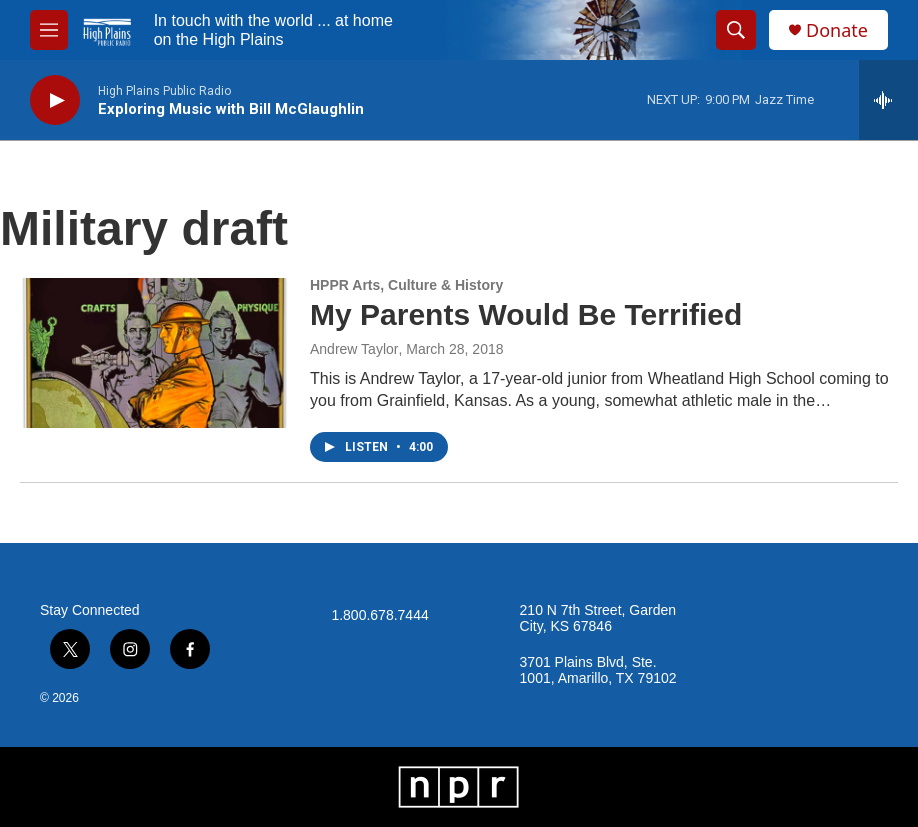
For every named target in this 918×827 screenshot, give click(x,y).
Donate (837, 30)
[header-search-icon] (736, 30)
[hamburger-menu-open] (49, 30)
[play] (55, 100)
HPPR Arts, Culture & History (406, 285)
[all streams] (888, 100)
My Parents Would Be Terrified (526, 314)
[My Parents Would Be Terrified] (155, 353)
